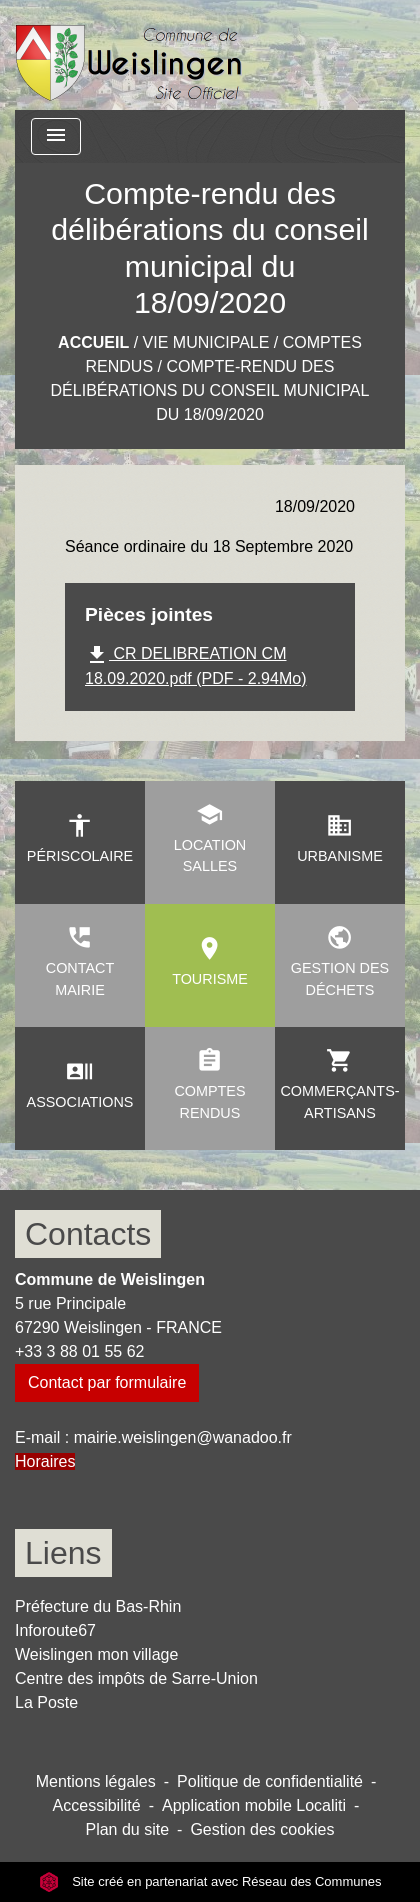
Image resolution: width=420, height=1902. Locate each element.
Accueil (93, 342)
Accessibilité (97, 1805)
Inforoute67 (55, 1630)
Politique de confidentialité (270, 1781)
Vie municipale (206, 342)
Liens (63, 1553)
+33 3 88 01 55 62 (79, 1351)
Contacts (88, 1234)
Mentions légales (96, 1781)
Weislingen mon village (96, 1654)
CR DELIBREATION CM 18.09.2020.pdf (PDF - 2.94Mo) (195, 665)
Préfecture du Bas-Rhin (98, 1606)
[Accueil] (129, 55)
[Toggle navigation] (56, 136)
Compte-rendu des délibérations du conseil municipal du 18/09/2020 (210, 390)
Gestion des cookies (262, 1829)
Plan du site (127, 1829)
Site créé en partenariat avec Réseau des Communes (210, 1881)
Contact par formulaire (107, 1382)
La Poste (46, 1702)
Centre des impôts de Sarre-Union (136, 1678)
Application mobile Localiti (254, 1805)
